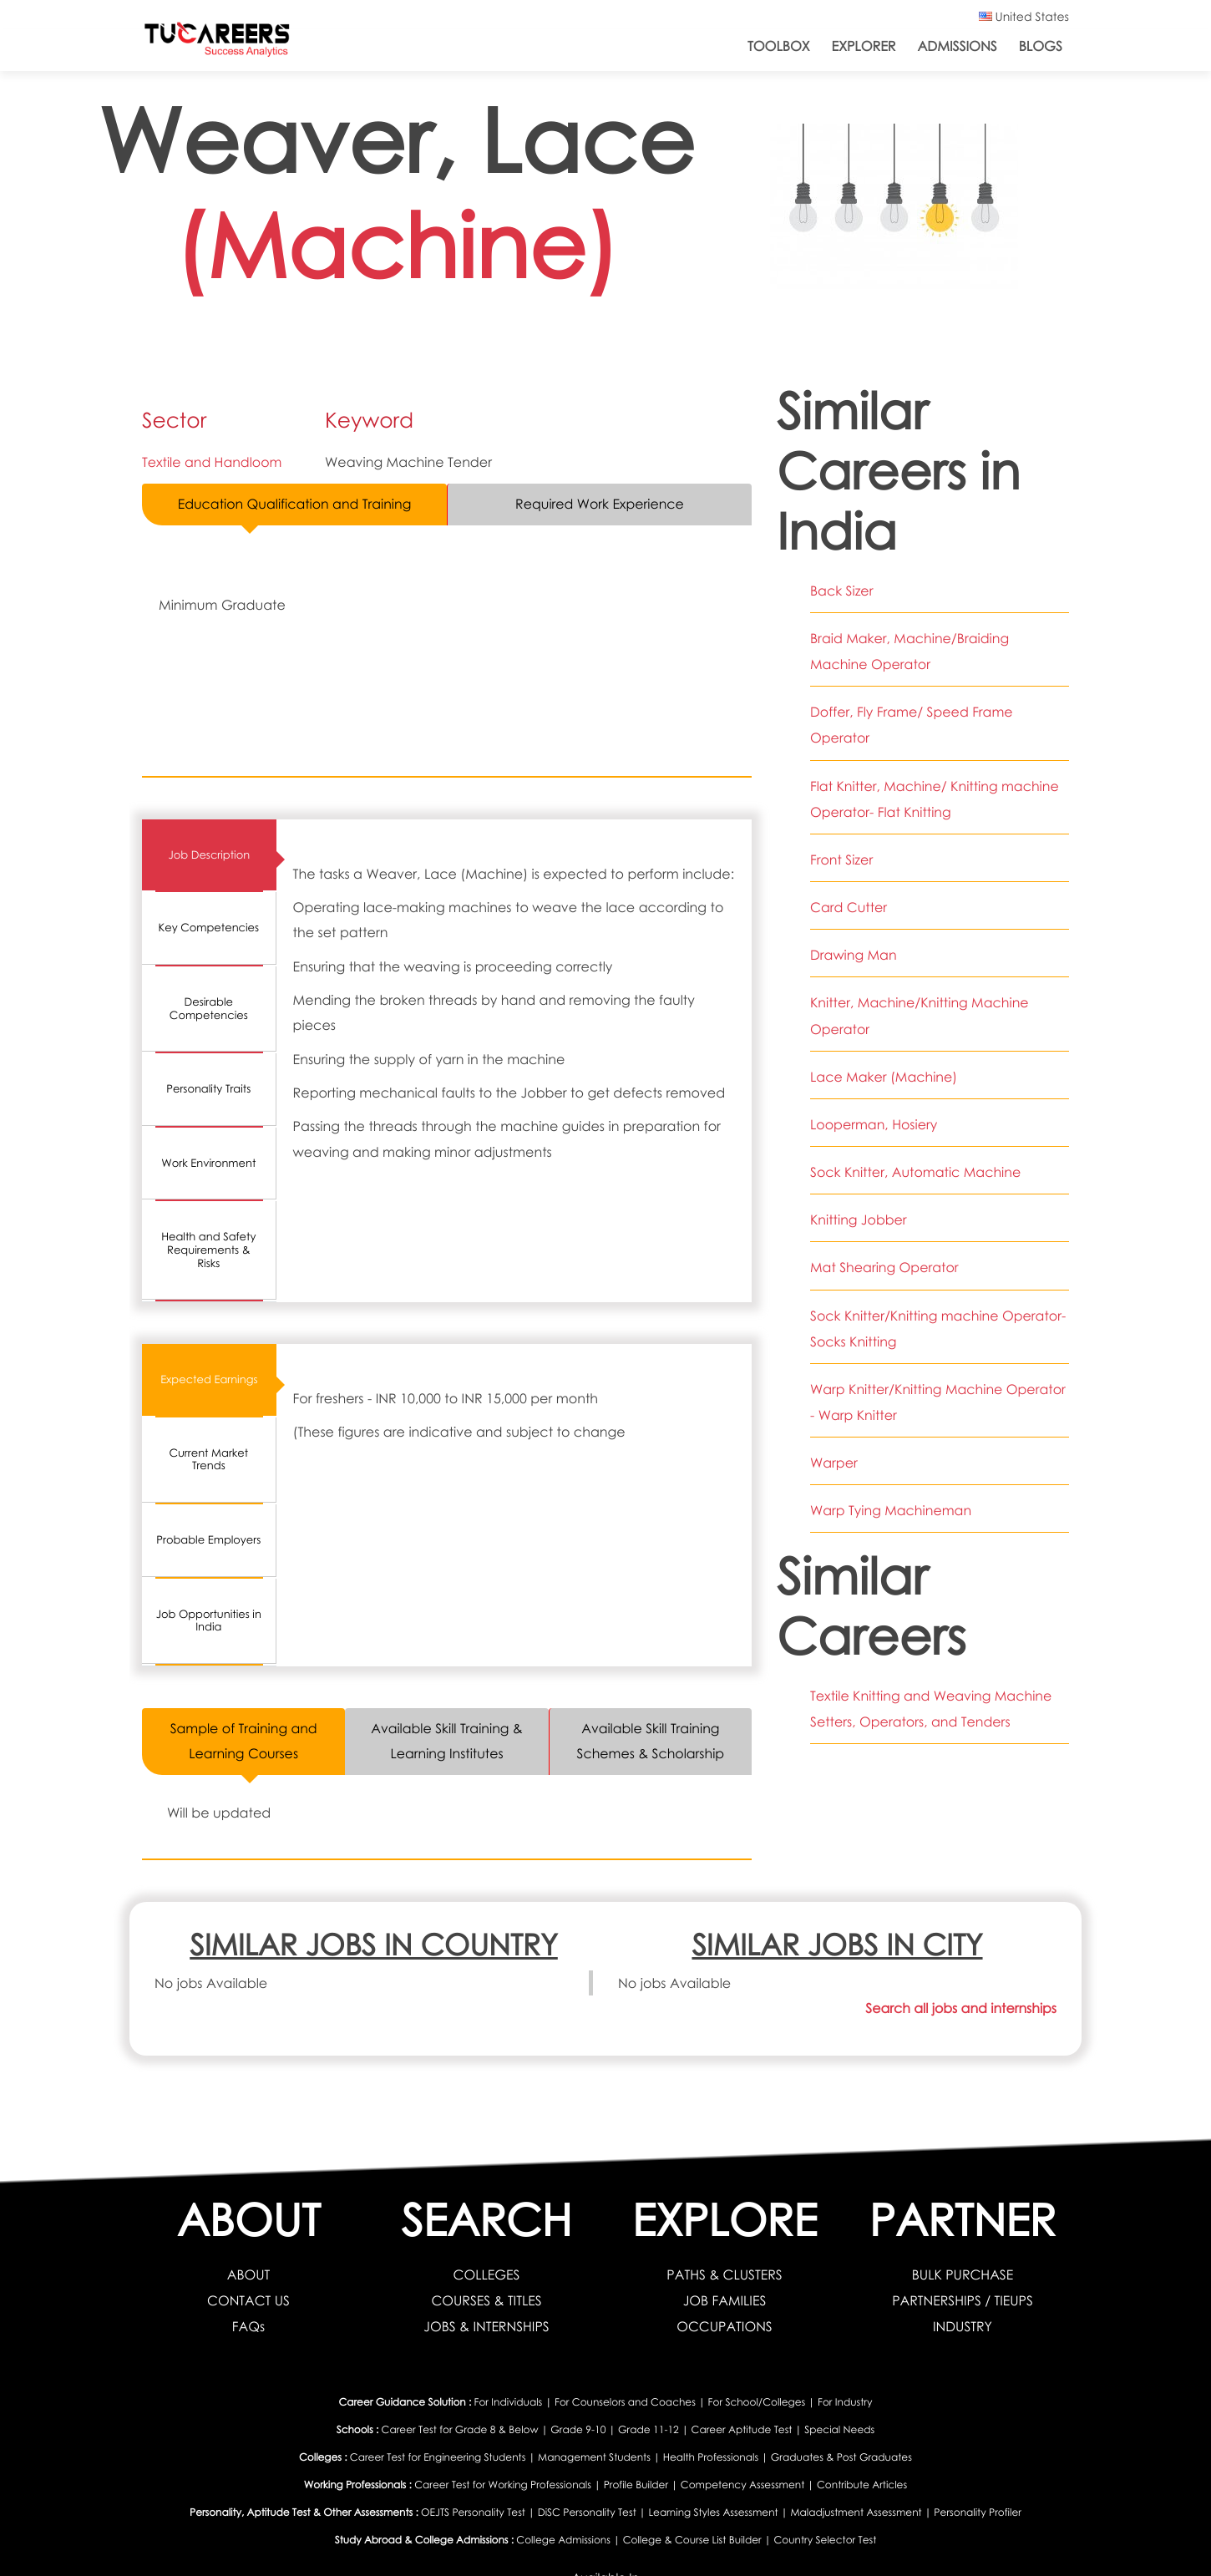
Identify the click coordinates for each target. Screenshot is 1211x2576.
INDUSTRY (963, 2324)
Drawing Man (853, 949)
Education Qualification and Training (294, 504)
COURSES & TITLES (487, 2299)
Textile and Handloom (212, 462)
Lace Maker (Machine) (884, 1068)
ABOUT (248, 2274)
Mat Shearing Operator (885, 1256)
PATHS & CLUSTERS (724, 2274)
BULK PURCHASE (962, 2274)
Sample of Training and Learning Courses (244, 1741)
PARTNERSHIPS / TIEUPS (962, 2299)
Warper (834, 1448)
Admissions (957, 46)
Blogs (1040, 46)
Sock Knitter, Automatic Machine (916, 1162)
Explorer (864, 46)
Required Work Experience (599, 504)
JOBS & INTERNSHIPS (486, 2324)
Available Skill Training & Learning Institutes (446, 1741)
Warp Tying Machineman (891, 1495)
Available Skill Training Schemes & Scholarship (650, 1741)
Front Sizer (842, 854)
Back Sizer (842, 590)
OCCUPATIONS (724, 2324)
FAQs (249, 2324)
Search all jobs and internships (960, 2008)
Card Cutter (849, 901)
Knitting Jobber (858, 1209)
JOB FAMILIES (724, 2299)
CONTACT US (249, 2299)
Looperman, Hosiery (874, 1115)
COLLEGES (486, 2274)
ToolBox (778, 46)
